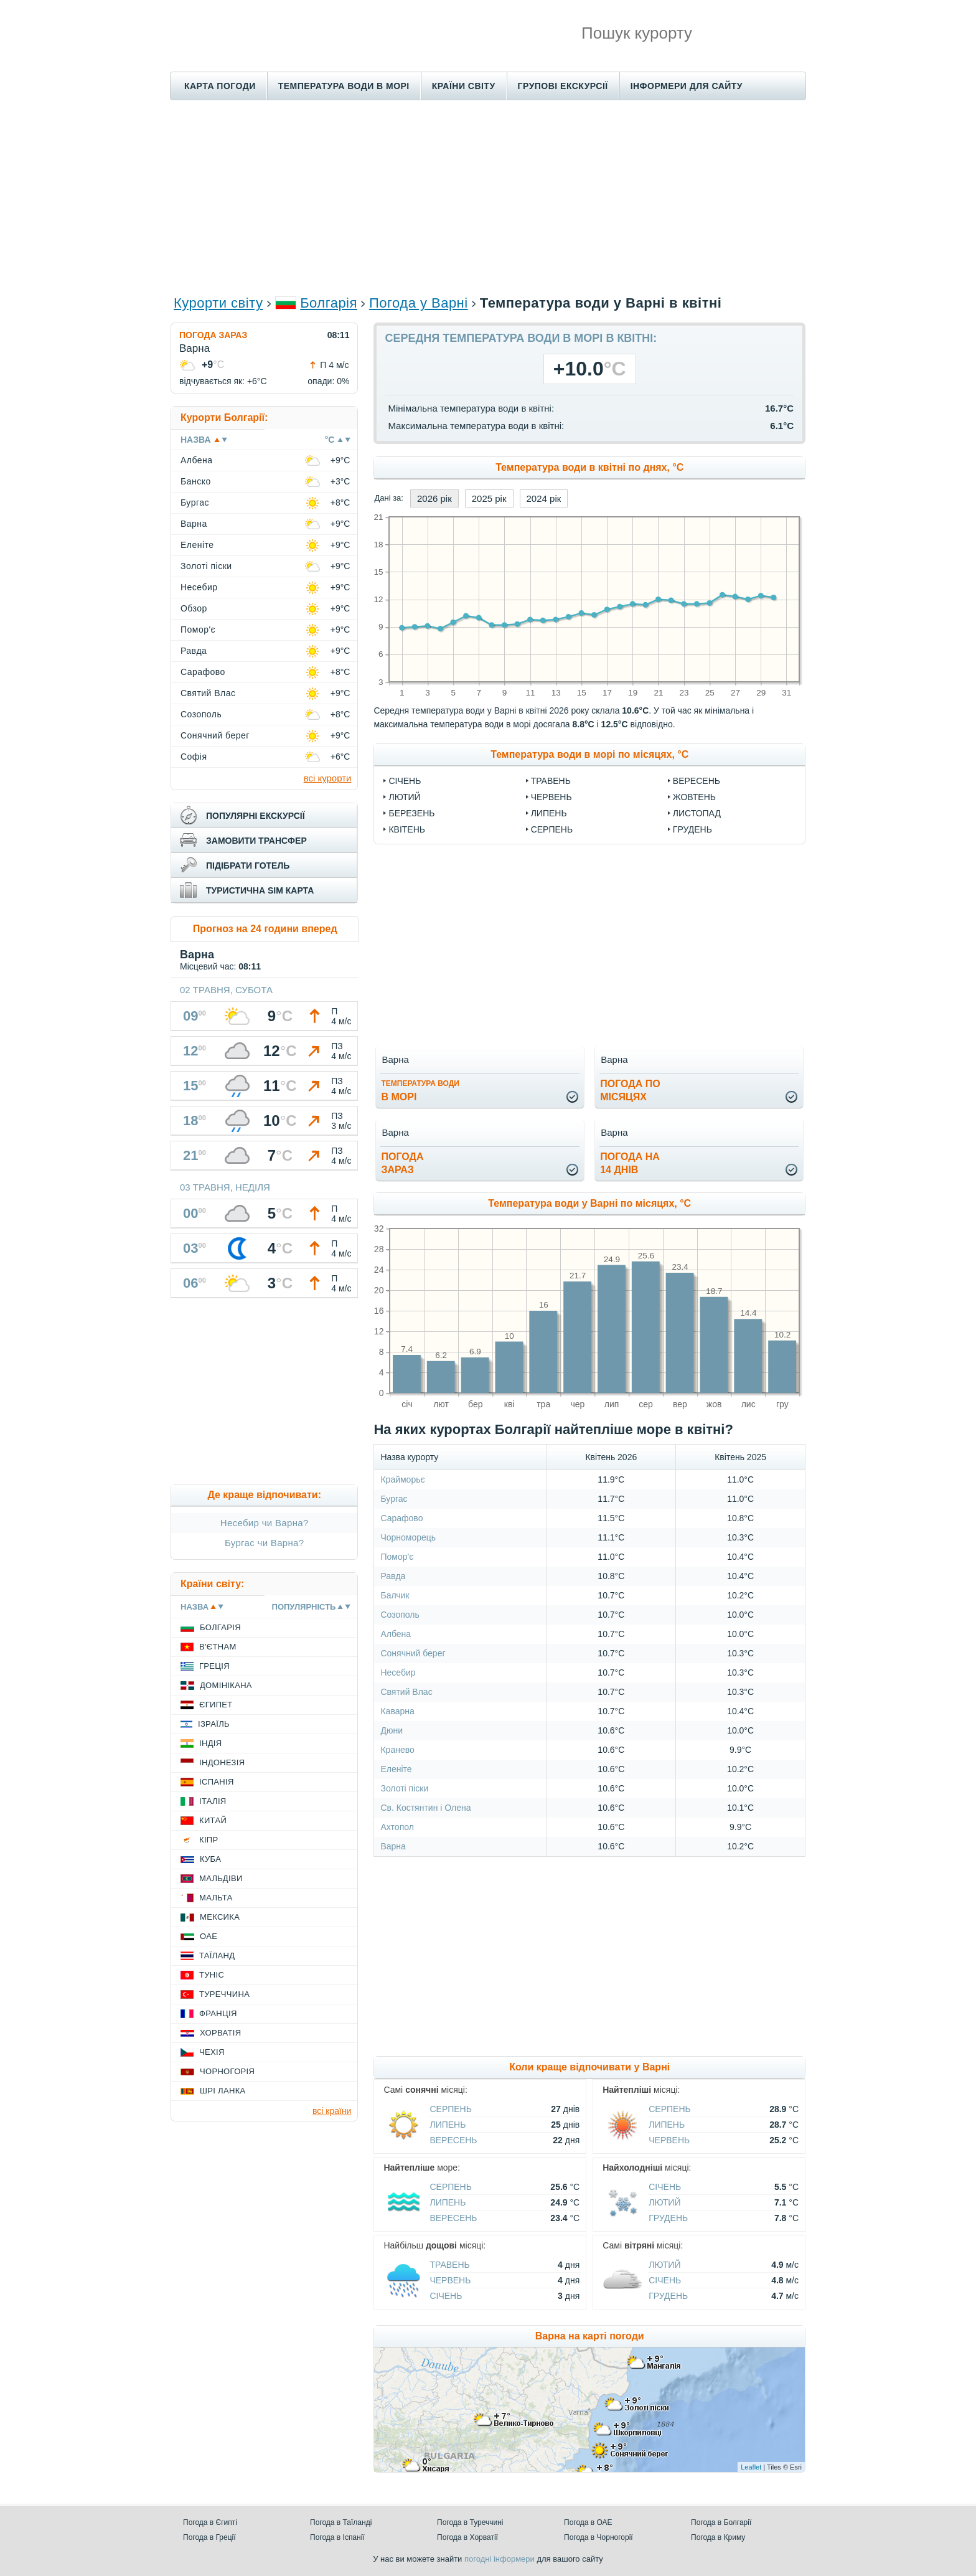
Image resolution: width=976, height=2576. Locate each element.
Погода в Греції (209, 2537)
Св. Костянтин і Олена (425, 1808)
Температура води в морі (344, 86)
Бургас (393, 1499)
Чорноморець (408, 1537)
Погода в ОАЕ (588, 2522)
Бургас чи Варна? (264, 1542)
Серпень (552, 829)
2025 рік (489, 498)
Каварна (397, 1711)
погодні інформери (499, 2559)
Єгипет (216, 1704)
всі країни (331, 2111)
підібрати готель (247, 865)
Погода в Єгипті (210, 2522)
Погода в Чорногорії (598, 2537)
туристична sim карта (260, 890)
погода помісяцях (630, 1090)
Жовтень (694, 797)
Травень (551, 781)
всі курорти (328, 778)
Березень (411, 813)
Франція (218, 2013)
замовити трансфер (256, 841)
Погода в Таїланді (341, 2522)
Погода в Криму (718, 2537)
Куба (210, 1859)
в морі (420, 1090)
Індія (210, 1743)
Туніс (211, 1974)
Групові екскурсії (563, 86)
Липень (549, 813)
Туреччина (224, 1994)
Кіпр (208, 1839)
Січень (404, 781)
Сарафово (401, 1518)
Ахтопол (396, 1827)
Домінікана (226, 1685)
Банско (196, 481)
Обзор (194, 608)
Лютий (404, 797)
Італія (213, 1801)
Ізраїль (214, 1724)
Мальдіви (221, 1878)
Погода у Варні (418, 303)
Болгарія (328, 303)
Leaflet (751, 2467)
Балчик (394, 1595)
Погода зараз (213, 335)
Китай (213, 1820)
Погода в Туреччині (470, 2522)
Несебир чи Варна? (264, 1522)
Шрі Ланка (223, 2090)
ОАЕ (208, 1936)
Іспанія (216, 1781)
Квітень (406, 829)
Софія (194, 757)
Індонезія (222, 1762)
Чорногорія (227, 2071)
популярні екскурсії (255, 816)
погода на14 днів (630, 1163)
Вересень (696, 781)
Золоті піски (404, 1788)
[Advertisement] (488, 197)
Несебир (397, 1672)
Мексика (220, 1917)
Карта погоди (220, 86)
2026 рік (434, 498)
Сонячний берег (412, 1653)
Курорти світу (218, 303)
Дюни (391, 1730)
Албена (395, 1634)
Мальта (216, 1897)
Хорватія (220, 2032)
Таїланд (217, 1955)
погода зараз (402, 1163)
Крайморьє (402, 1479)
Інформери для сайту (687, 86)
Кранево (397, 1750)
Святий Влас (406, 1692)
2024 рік (544, 498)
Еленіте (395, 1769)
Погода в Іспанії (337, 2537)
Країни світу (463, 86)
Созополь (399, 1615)
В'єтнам (218, 1646)
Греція (214, 1666)
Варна (392, 1846)
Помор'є (396, 1557)
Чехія (212, 2052)
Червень (551, 797)
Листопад (697, 813)
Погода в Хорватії (467, 2537)
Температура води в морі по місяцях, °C (589, 754)
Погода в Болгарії (721, 2522)
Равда (392, 1576)
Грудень (692, 829)
